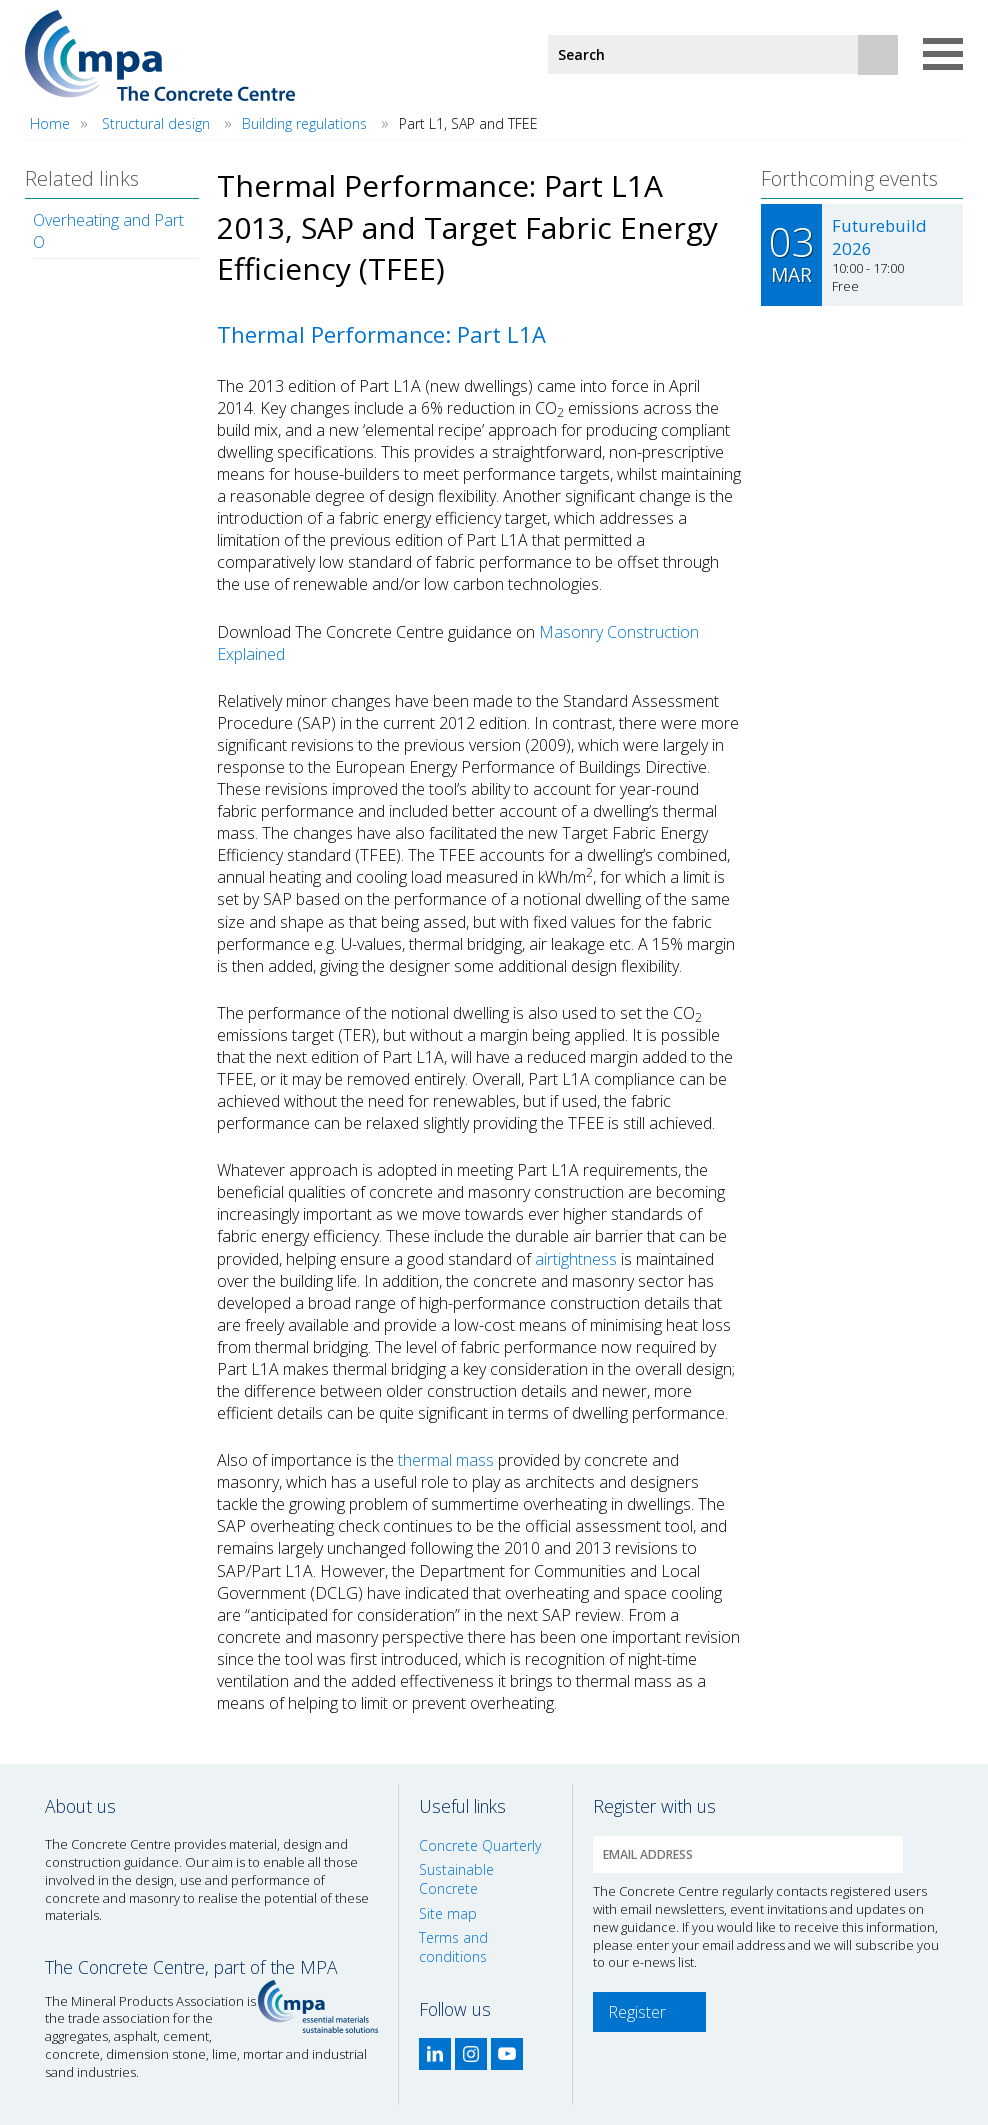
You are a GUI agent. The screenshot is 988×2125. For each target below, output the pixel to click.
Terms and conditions (453, 1947)
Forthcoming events (849, 178)
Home (50, 123)
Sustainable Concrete (456, 1879)
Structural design (156, 123)
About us (80, 1806)
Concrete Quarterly (480, 1845)
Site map (448, 1913)
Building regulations (304, 123)
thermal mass (446, 1460)
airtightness (576, 1259)
